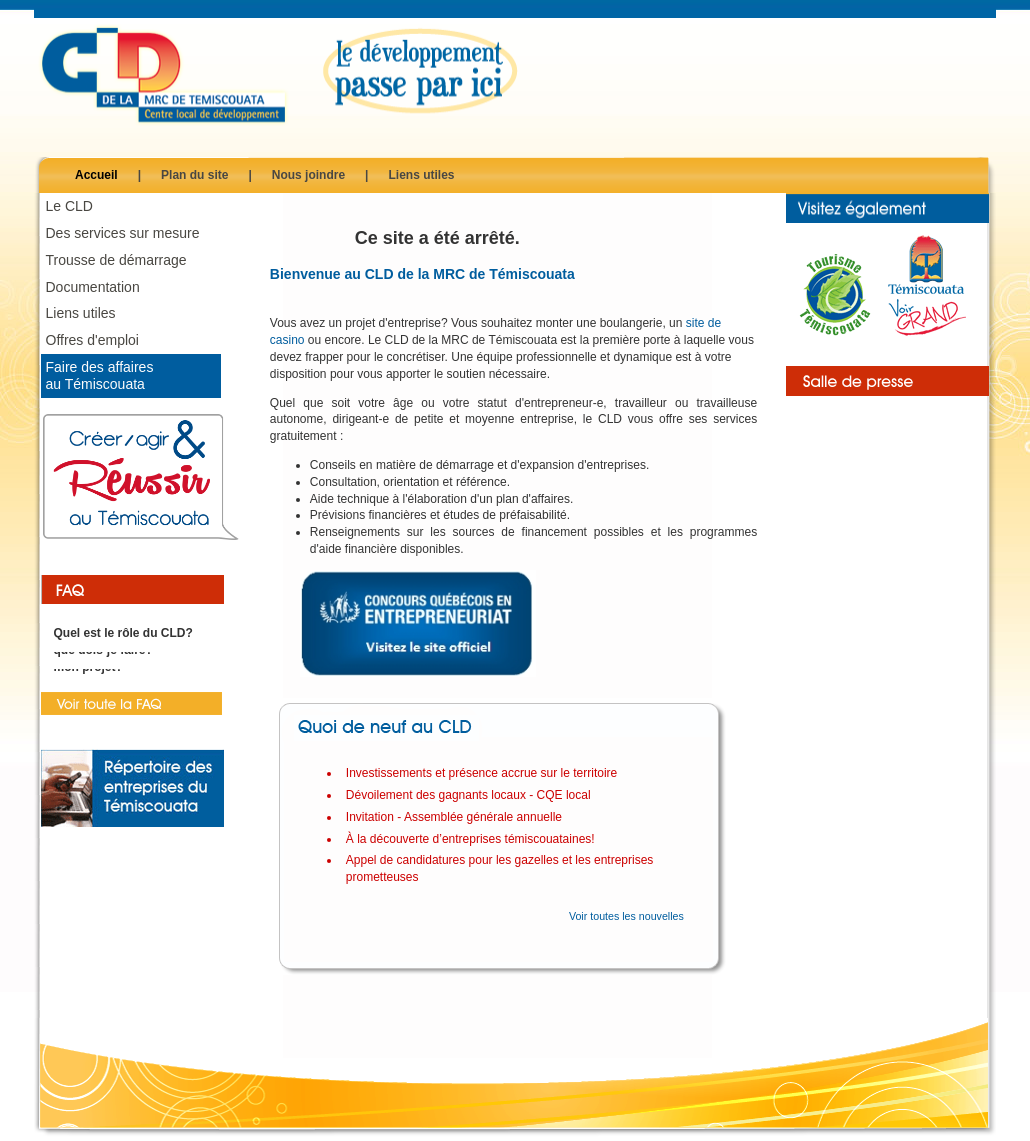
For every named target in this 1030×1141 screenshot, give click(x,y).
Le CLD (69, 206)
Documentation (93, 287)
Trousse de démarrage (116, 260)
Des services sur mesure (123, 233)
